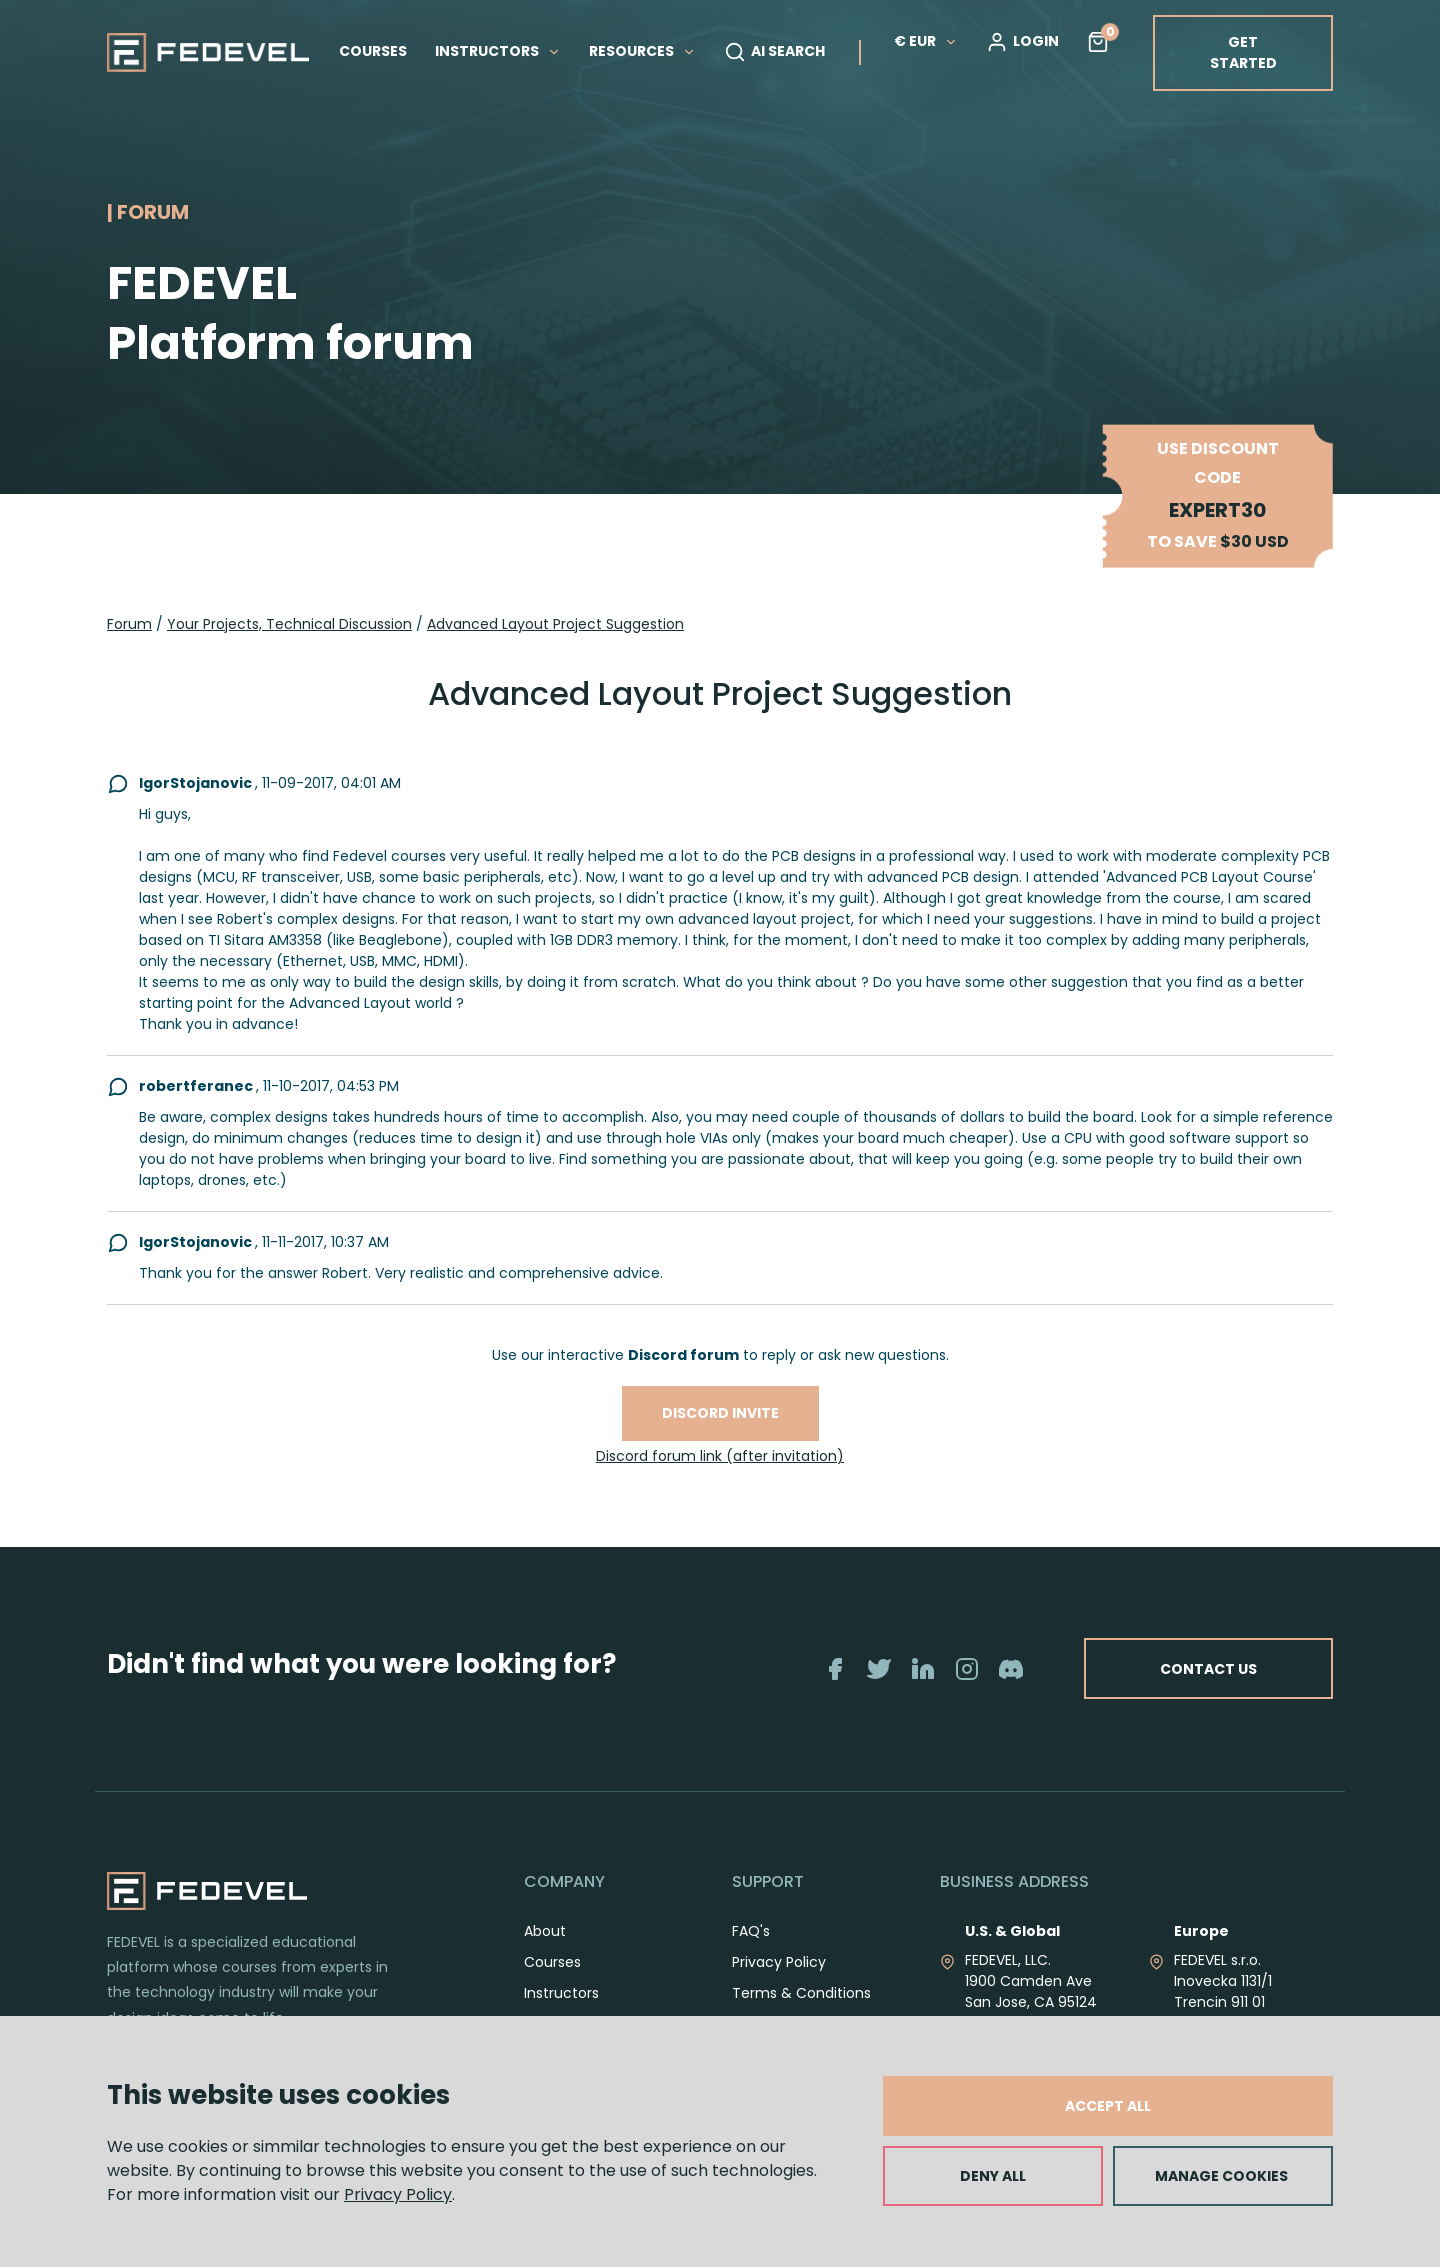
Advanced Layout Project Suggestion (555, 624)
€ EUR (926, 41)
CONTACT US (1202, 1668)
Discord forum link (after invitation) (720, 1456)
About (545, 1931)
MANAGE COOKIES (1221, 2176)
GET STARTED (1243, 52)
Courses (552, 1962)
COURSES (373, 51)
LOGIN (1022, 42)
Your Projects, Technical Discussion (289, 624)
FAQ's (751, 1931)
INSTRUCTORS (498, 51)
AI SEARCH (774, 52)
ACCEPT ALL (1108, 2106)
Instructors (561, 1993)
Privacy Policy (398, 2194)
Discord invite (720, 1413)
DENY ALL (993, 2176)
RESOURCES (642, 51)
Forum (129, 624)
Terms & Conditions (801, 1993)
